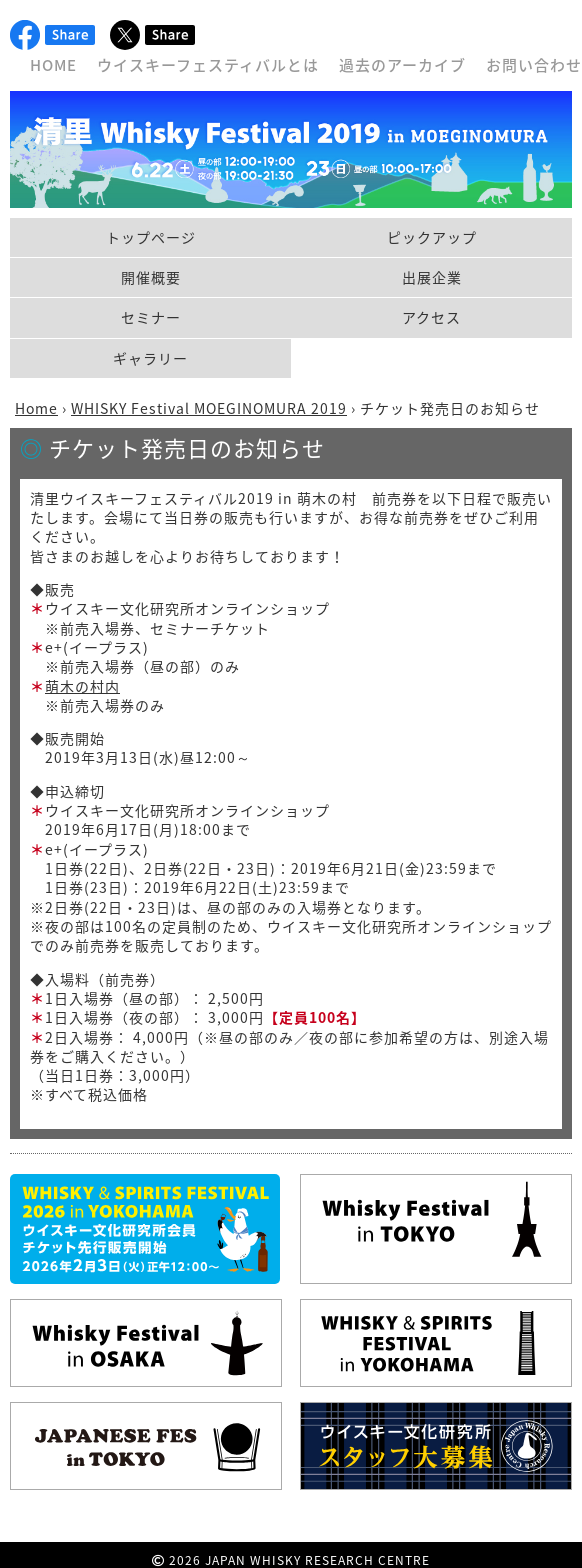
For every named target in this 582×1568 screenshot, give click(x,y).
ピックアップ (432, 237)
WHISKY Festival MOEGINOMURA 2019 (209, 408)
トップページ (151, 237)
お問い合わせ (534, 65)
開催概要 (151, 277)
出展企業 (432, 277)
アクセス (431, 317)
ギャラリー (150, 358)
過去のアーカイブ (402, 65)
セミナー (151, 317)
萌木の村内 (82, 686)
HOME (53, 65)
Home (36, 408)
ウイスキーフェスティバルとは (208, 65)
